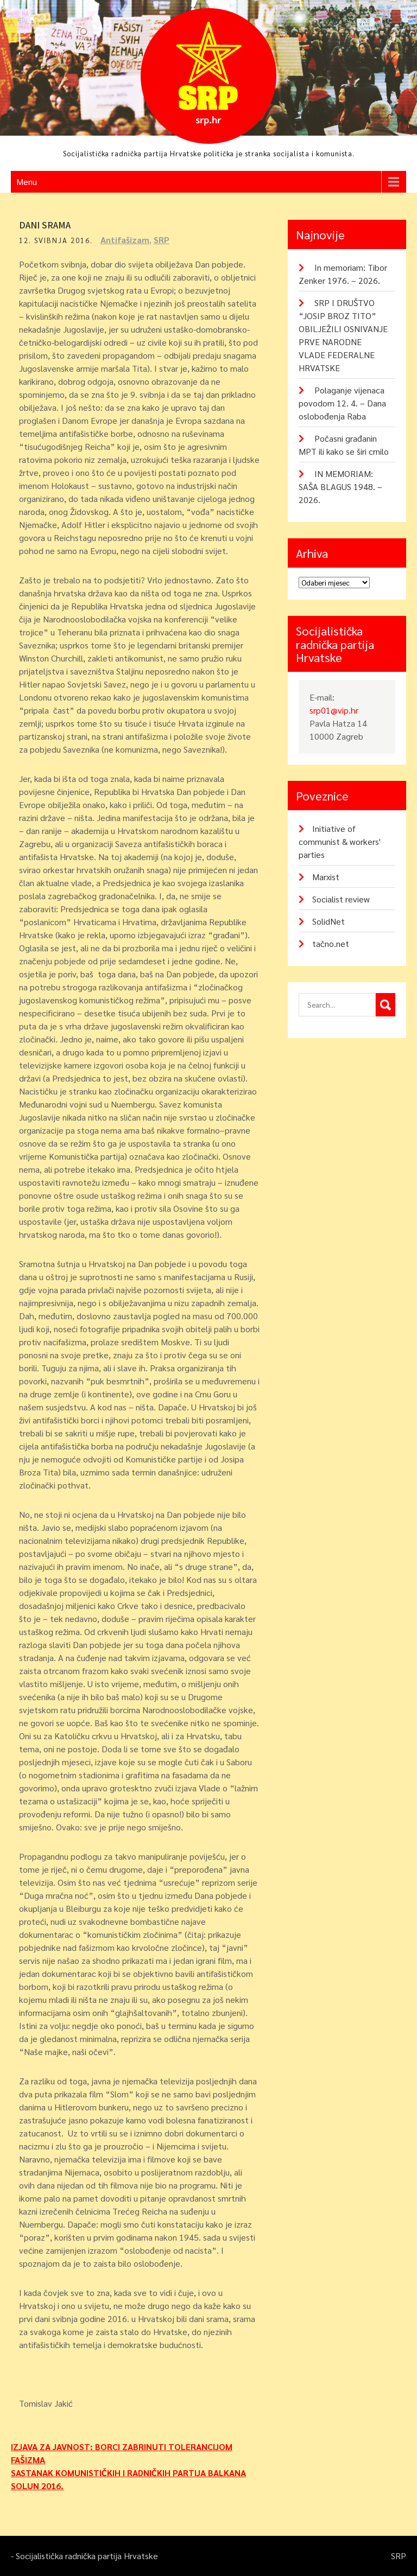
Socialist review (341, 899)
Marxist (325, 876)
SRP (161, 239)
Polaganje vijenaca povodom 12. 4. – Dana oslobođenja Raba (342, 403)
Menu (26, 181)
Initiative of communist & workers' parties (340, 841)
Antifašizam (124, 239)
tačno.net (330, 943)
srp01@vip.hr (333, 710)
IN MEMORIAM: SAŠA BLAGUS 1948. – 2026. (340, 486)
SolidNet (328, 921)
